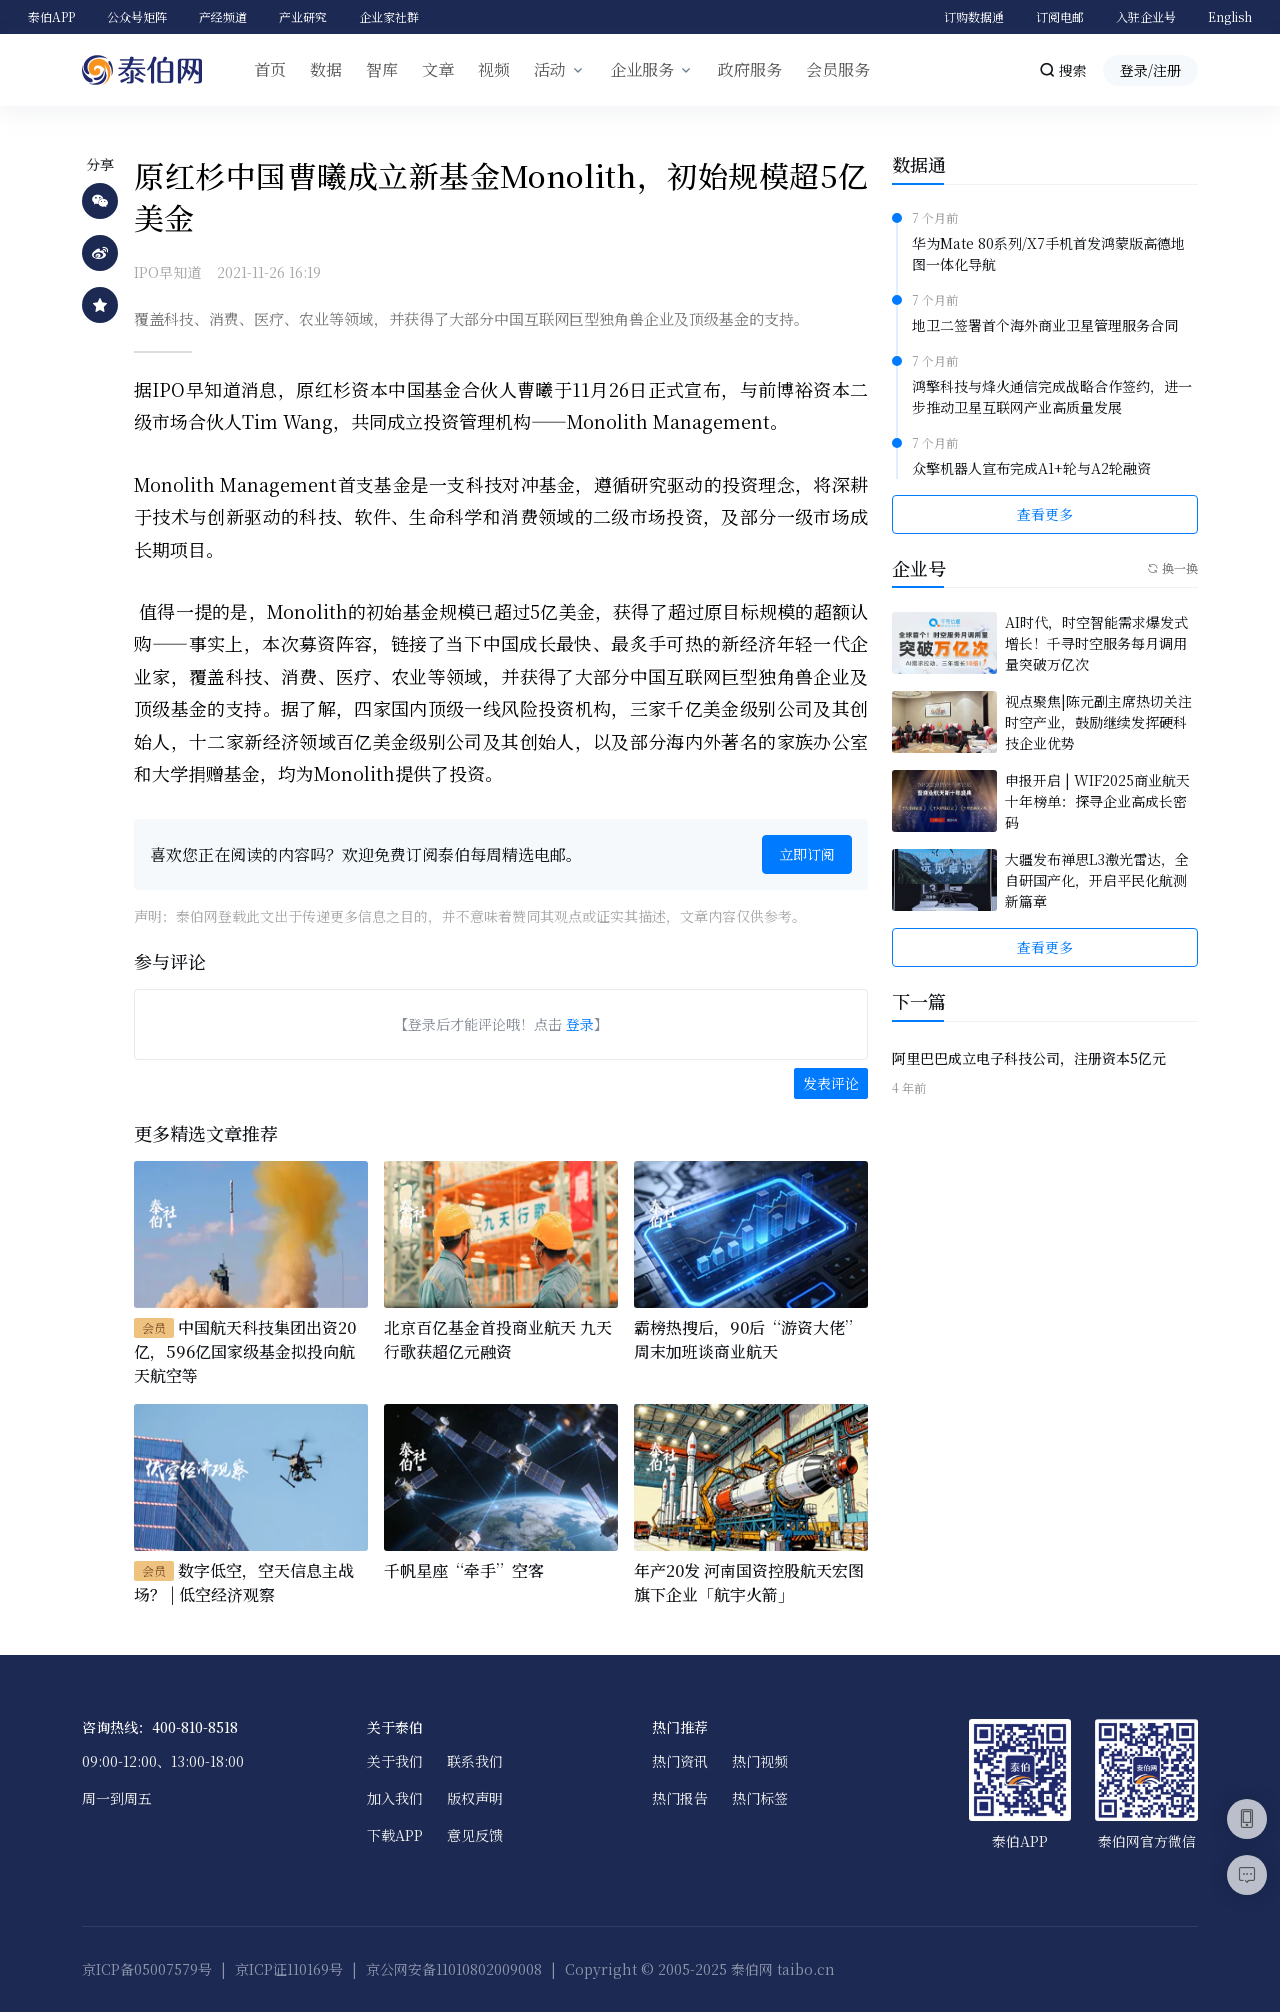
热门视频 (760, 1761)
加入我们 (395, 1798)
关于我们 (395, 1761)
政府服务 (750, 69)
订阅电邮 (1060, 16)
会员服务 (838, 69)
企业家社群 (389, 16)
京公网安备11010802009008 (454, 1969)
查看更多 (1045, 514)
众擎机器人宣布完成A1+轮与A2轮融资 (1031, 468)
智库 (382, 69)
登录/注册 (1150, 70)
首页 (270, 69)
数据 (326, 69)
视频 (494, 69)
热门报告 (680, 1798)
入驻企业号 (1146, 16)
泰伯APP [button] (51, 16)
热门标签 (760, 1798)
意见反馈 (475, 1835)
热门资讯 (680, 1761)
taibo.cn (806, 1969)
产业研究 (303, 16)
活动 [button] (550, 69)
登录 (580, 1024)
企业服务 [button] (642, 69)
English (1230, 16)
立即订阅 (807, 854)
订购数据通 (974, 16)
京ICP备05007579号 (147, 1969)
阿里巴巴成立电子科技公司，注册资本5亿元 (1029, 1058)
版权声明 (475, 1798)
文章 (438, 69)
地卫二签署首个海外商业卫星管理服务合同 (1045, 325)
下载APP (395, 1835)
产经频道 (223, 16)
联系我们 (475, 1761)
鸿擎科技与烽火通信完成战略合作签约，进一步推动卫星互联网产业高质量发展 (1052, 396)
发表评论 (831, 1083)
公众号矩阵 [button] (137, 16)
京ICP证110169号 (289, 1969)
